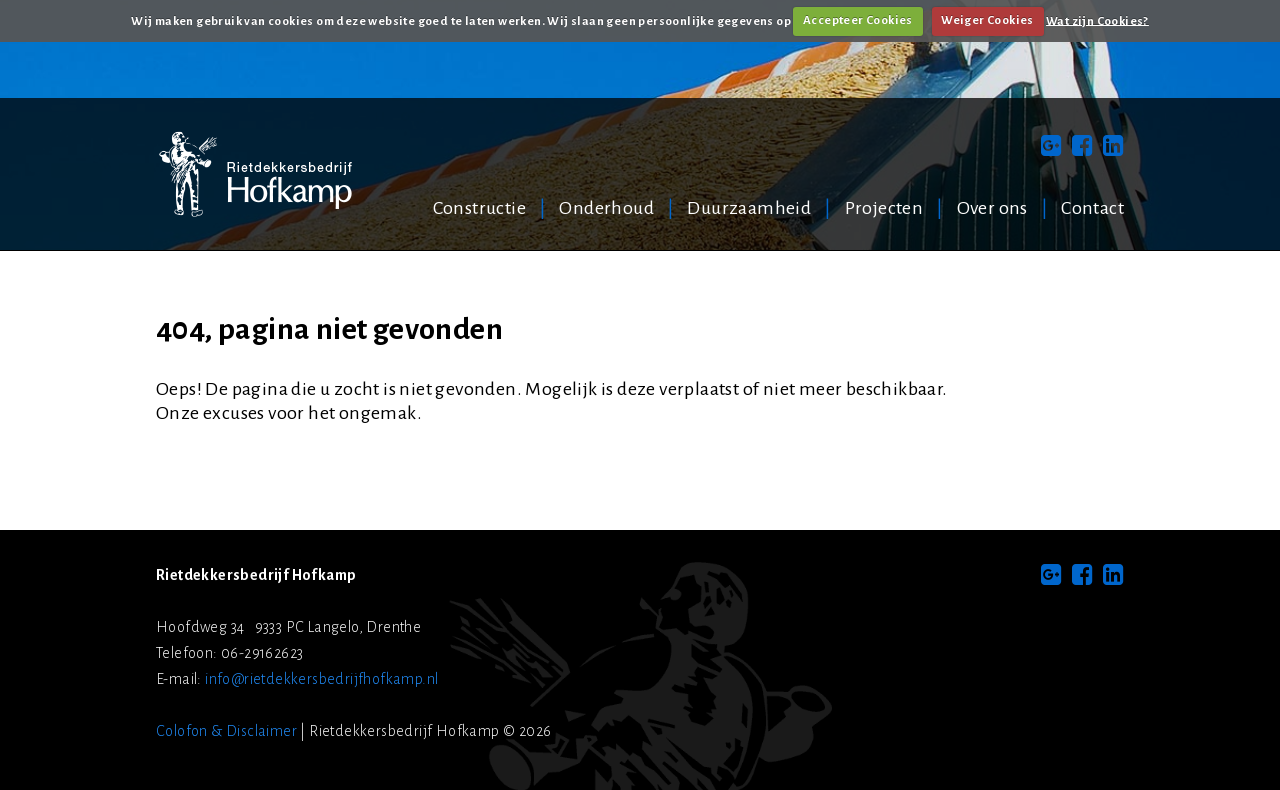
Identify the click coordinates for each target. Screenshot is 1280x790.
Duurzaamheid (749, 208)
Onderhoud (606, 208)
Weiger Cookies (987, 20)
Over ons (992, 208)
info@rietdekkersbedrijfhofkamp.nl (321, 679)
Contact (1092, 208)
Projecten (884, 208)
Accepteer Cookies (858, 20)
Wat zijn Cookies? (1097, 20)
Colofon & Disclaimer (226, 731)
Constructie (479, 208)
